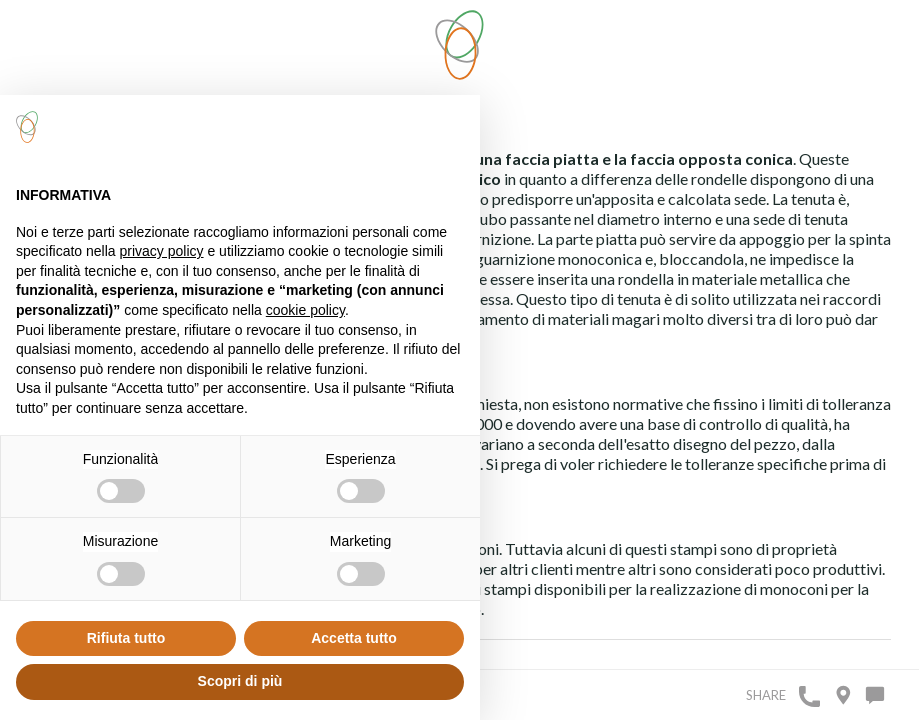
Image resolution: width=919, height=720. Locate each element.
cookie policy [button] (305, 310)
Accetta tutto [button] (354, 638)
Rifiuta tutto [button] (126, 638)
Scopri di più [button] (240, 681)
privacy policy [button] (162, 251)
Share (766, 695)
